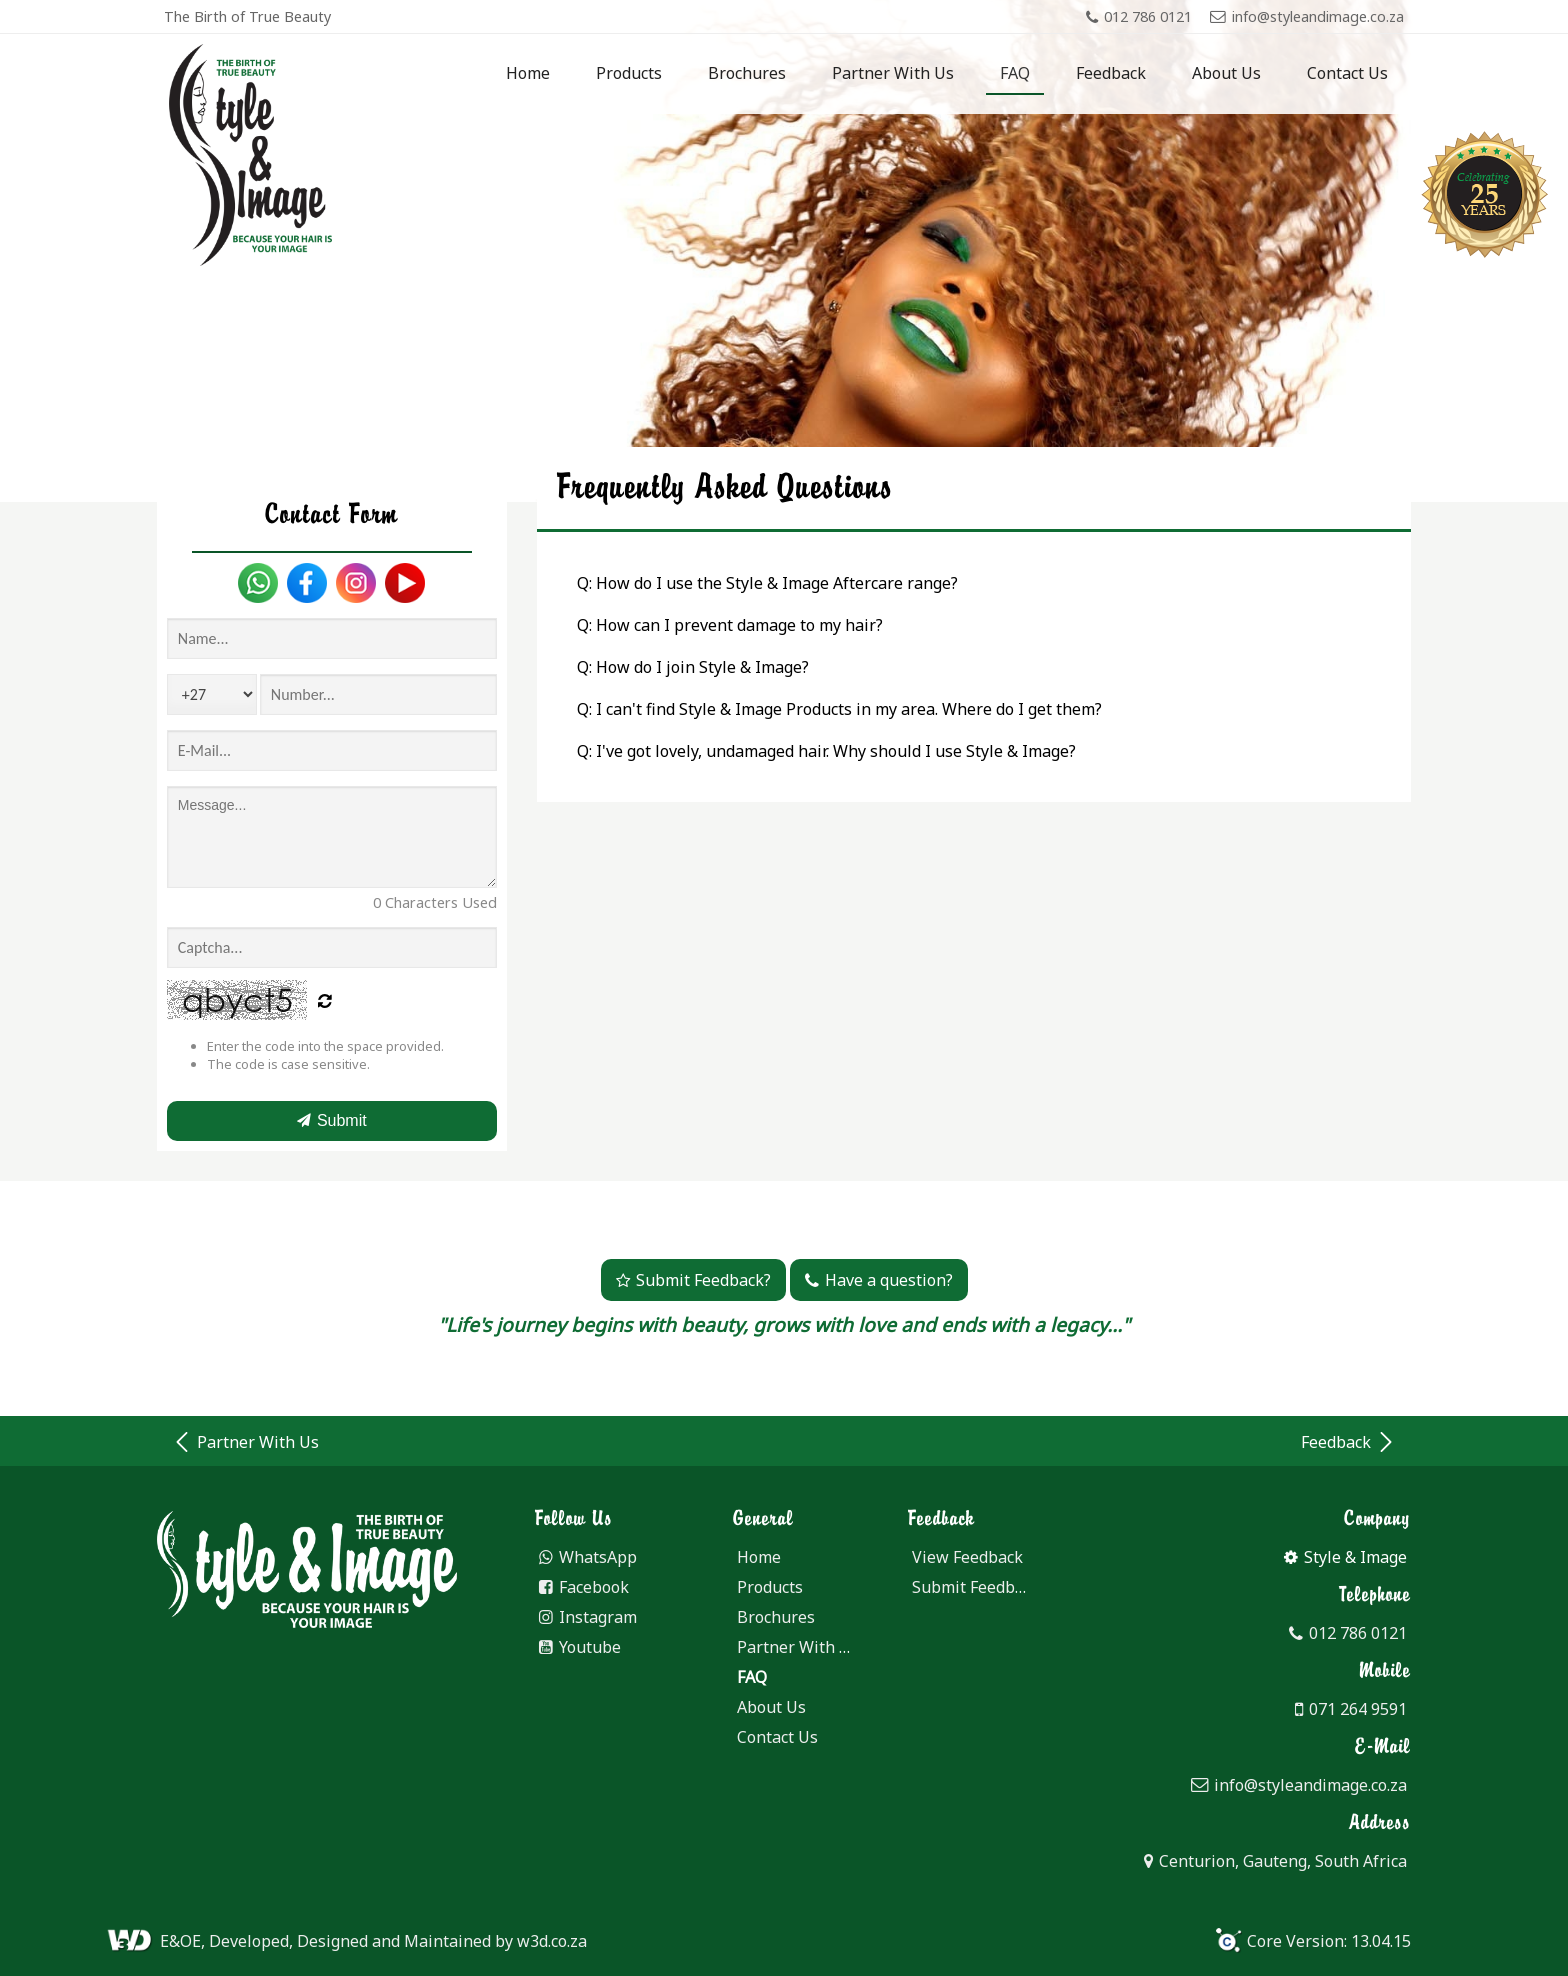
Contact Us (1347, 73)
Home (528, 73)
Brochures (747, 73)
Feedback (1111, 73)
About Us (1226, 73)
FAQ (1015, 73)
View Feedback (967, 1557)
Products (629, 73)
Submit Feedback (976, 1587)
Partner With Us (893, 73)
